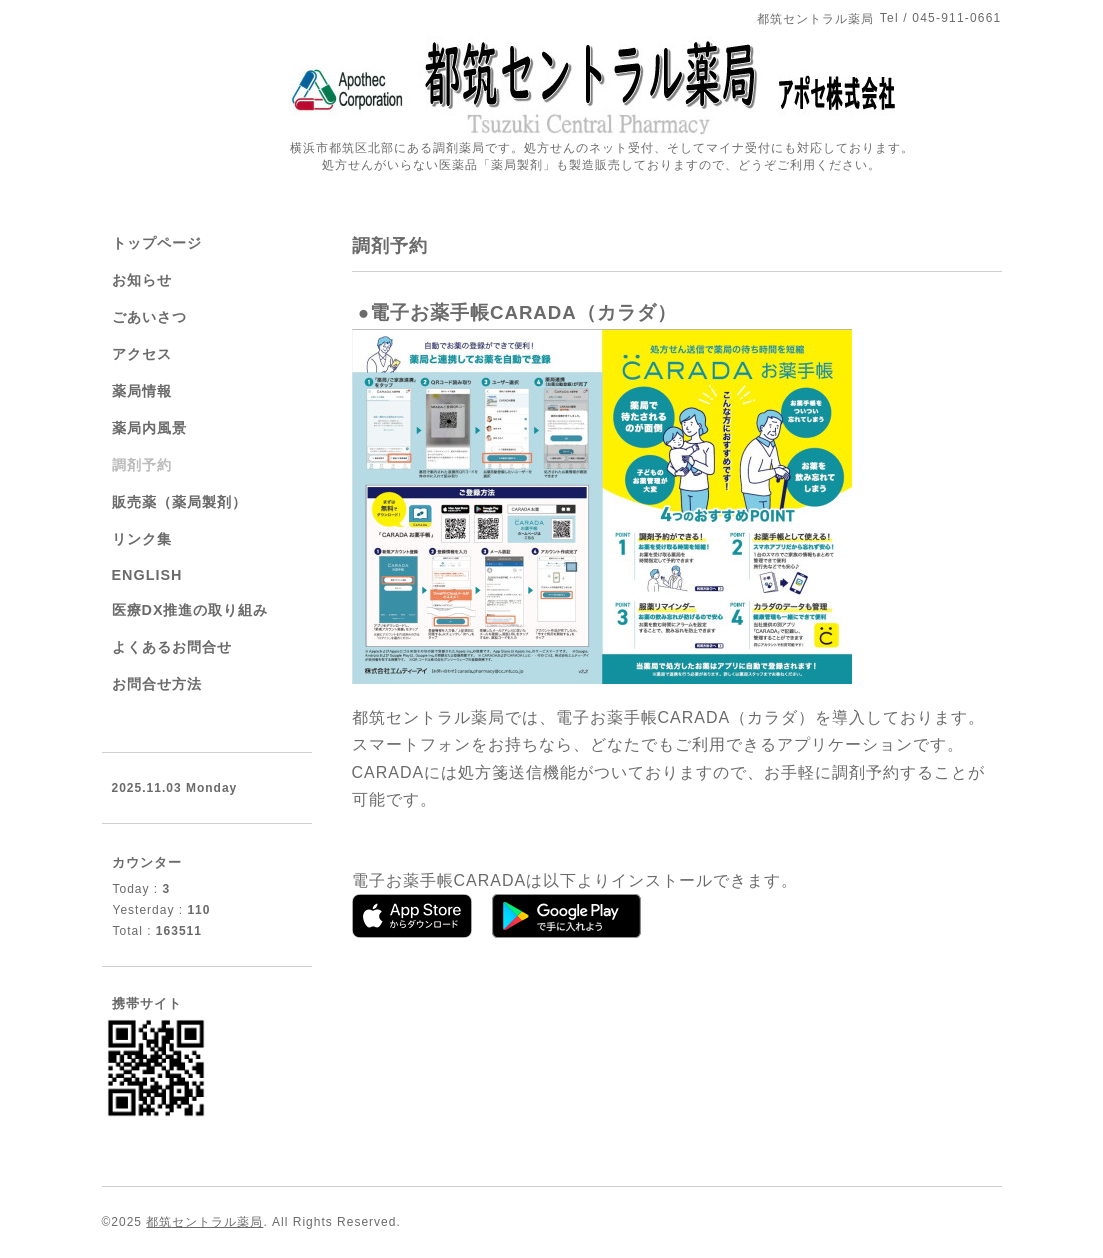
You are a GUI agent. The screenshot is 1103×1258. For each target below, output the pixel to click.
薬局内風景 (149, 428)
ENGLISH (147, 575)
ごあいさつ (149, 317)
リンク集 (142, 539)
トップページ (157, 243)
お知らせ (142, 280)
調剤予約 (142, 465)
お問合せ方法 (157, 684)
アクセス (142, 354)
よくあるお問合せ (172, 647)
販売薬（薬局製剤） (179, 502)
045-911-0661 (956, 18)
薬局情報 (142, 391)
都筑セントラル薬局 (204, 1222)
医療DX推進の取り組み (190, 610)
